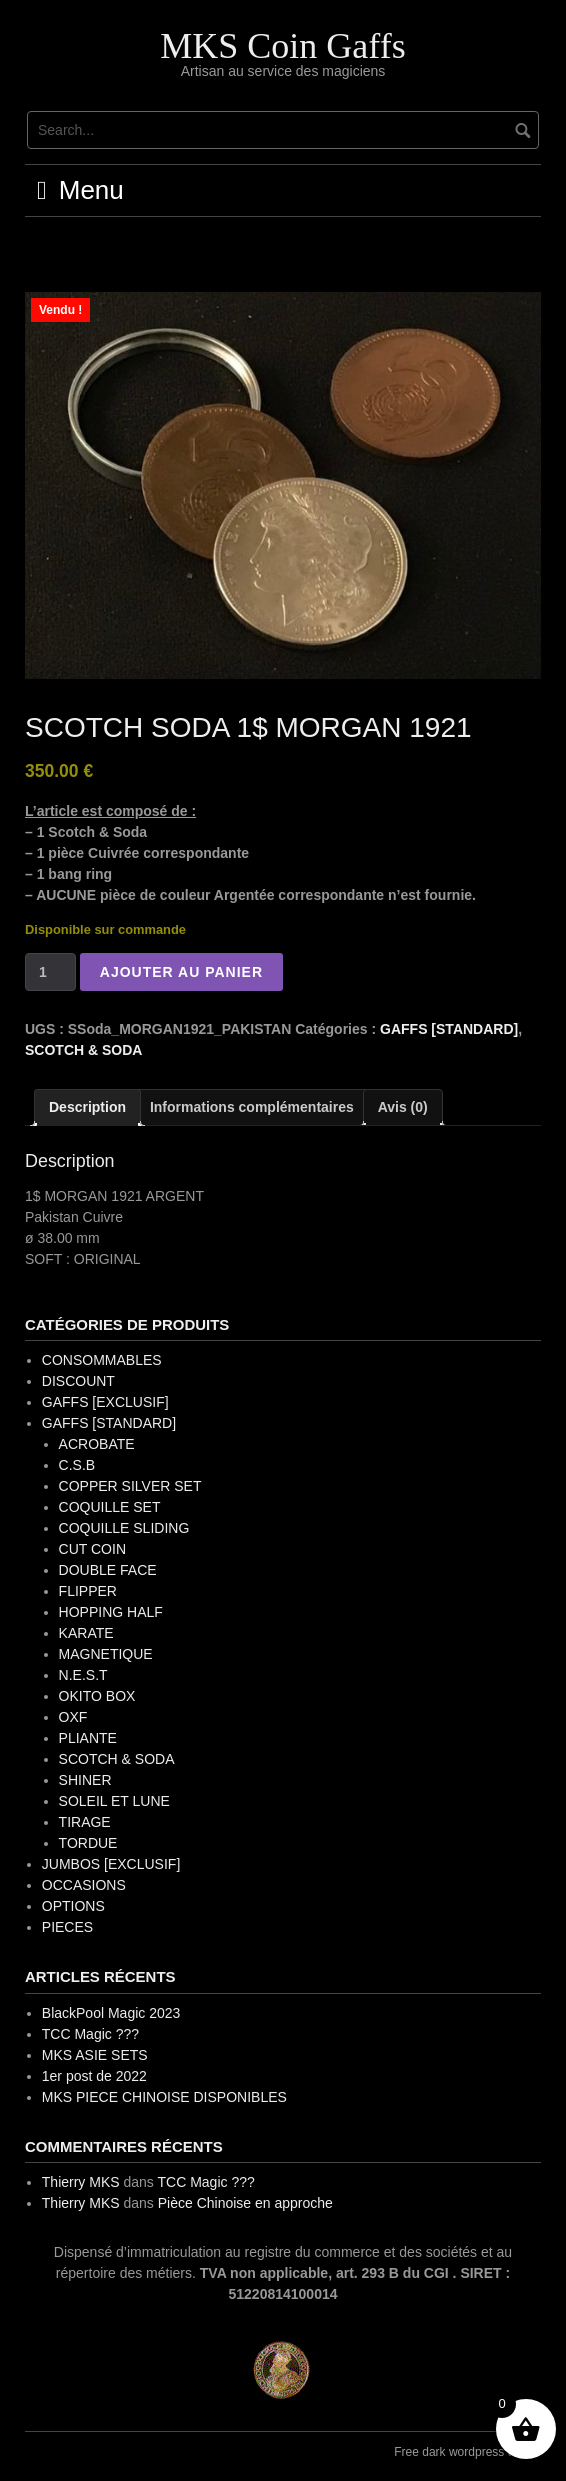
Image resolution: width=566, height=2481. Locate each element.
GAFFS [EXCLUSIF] (105, 1402)
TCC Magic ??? (90, 2034)
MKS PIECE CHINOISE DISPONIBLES (164, 2097)
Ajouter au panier (181, 972)
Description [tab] (87, 1107)
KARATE (86, 1633)
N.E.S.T (83, 1675)
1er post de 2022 (94, 2076)
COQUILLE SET (110, 1507)
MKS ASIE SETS (95, 2055)
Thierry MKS (81, 2182)
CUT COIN (92, 1549)
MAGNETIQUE (106, 1654)
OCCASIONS (84, 1885)
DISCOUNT (78, 1381)
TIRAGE (85, 1822)
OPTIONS (73, 1906)
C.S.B (77, 1465)
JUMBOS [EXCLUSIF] (111, 1864)
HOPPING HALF (111, 1612)
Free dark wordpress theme (467, 2452)
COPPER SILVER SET (130, 1486)
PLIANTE (88, 1738)
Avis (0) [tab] (403, 1107)
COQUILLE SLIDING (124, 1528)
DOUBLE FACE (108, 1570)
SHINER (85, 1780)
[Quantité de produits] (50, 972)
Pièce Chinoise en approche (245, 2203)
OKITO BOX (97, 1696)
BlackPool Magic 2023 (111, 2013)
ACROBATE (97, 1444)
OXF (73, 1717)
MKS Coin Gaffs (282, 46)
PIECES (67, 1927)
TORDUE (88, 1843)
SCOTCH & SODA (83, 1050)
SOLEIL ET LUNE (114, 1801)
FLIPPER (88, 1591)
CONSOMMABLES (102, 1360)
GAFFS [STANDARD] (449, 1029)
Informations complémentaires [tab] (252, 1107)
